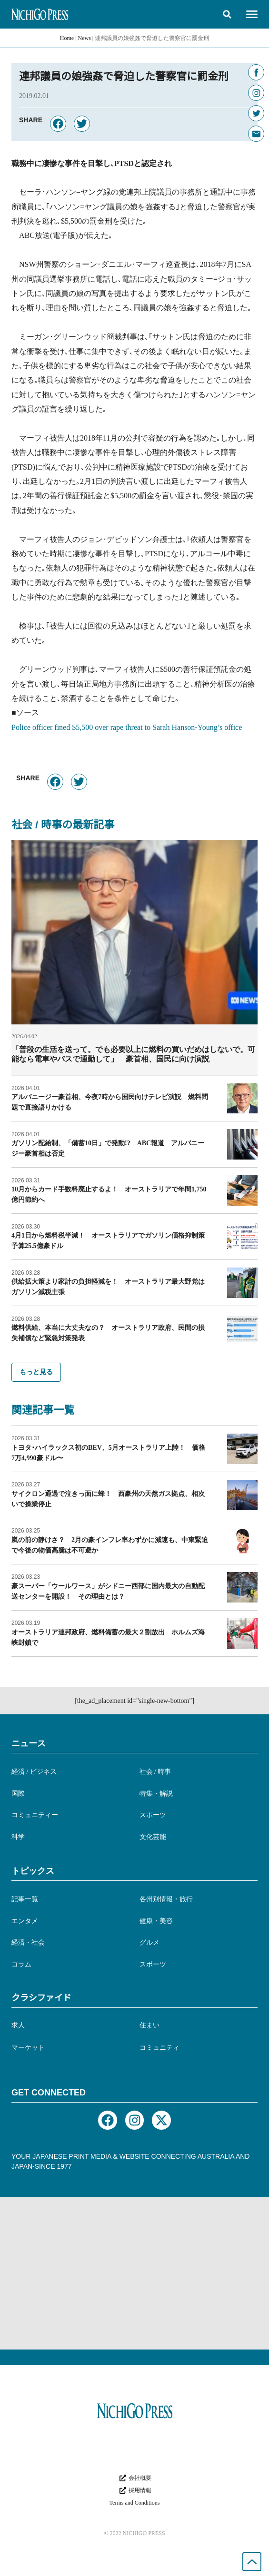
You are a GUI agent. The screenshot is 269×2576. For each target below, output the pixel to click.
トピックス (32, 1871)
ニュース (28, 1743)
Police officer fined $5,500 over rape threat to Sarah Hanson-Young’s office (126, 727)
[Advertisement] (134, 2273)
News (84, 38)
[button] (227, 14)
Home (67, 38)
